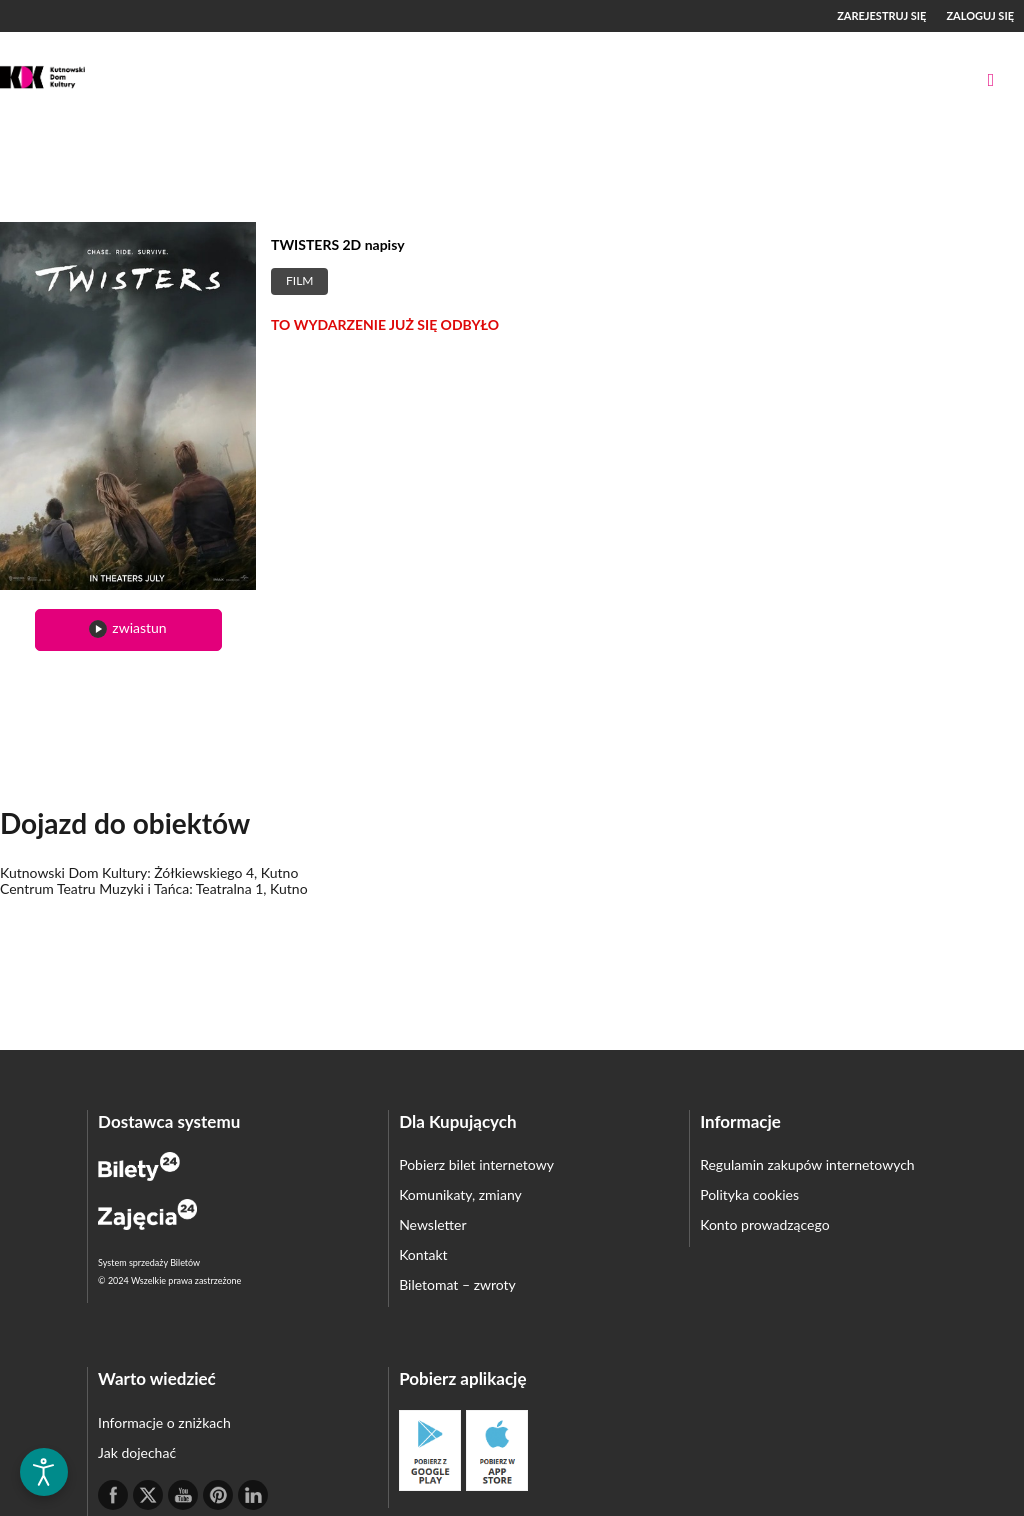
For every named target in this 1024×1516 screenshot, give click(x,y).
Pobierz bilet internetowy (476, 1164)
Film (299, 280)
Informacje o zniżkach (164, 1422)
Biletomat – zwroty (457, 1284)
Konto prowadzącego (764, 1224)
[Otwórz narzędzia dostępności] (44, 1472)
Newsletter (432, 1224)
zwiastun (127, 628)
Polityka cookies (749, 1194)
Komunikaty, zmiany (460, 1194)
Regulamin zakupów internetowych (807, 1164)
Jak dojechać (137, 1452)
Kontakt (423, 1254)
